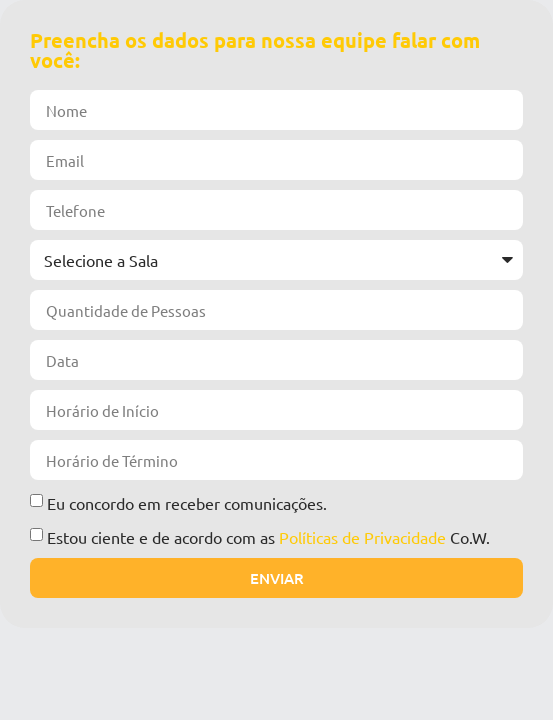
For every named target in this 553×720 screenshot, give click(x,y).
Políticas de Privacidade (362, 537)
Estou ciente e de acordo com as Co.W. (268, 537)
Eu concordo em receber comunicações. (187, 503)
